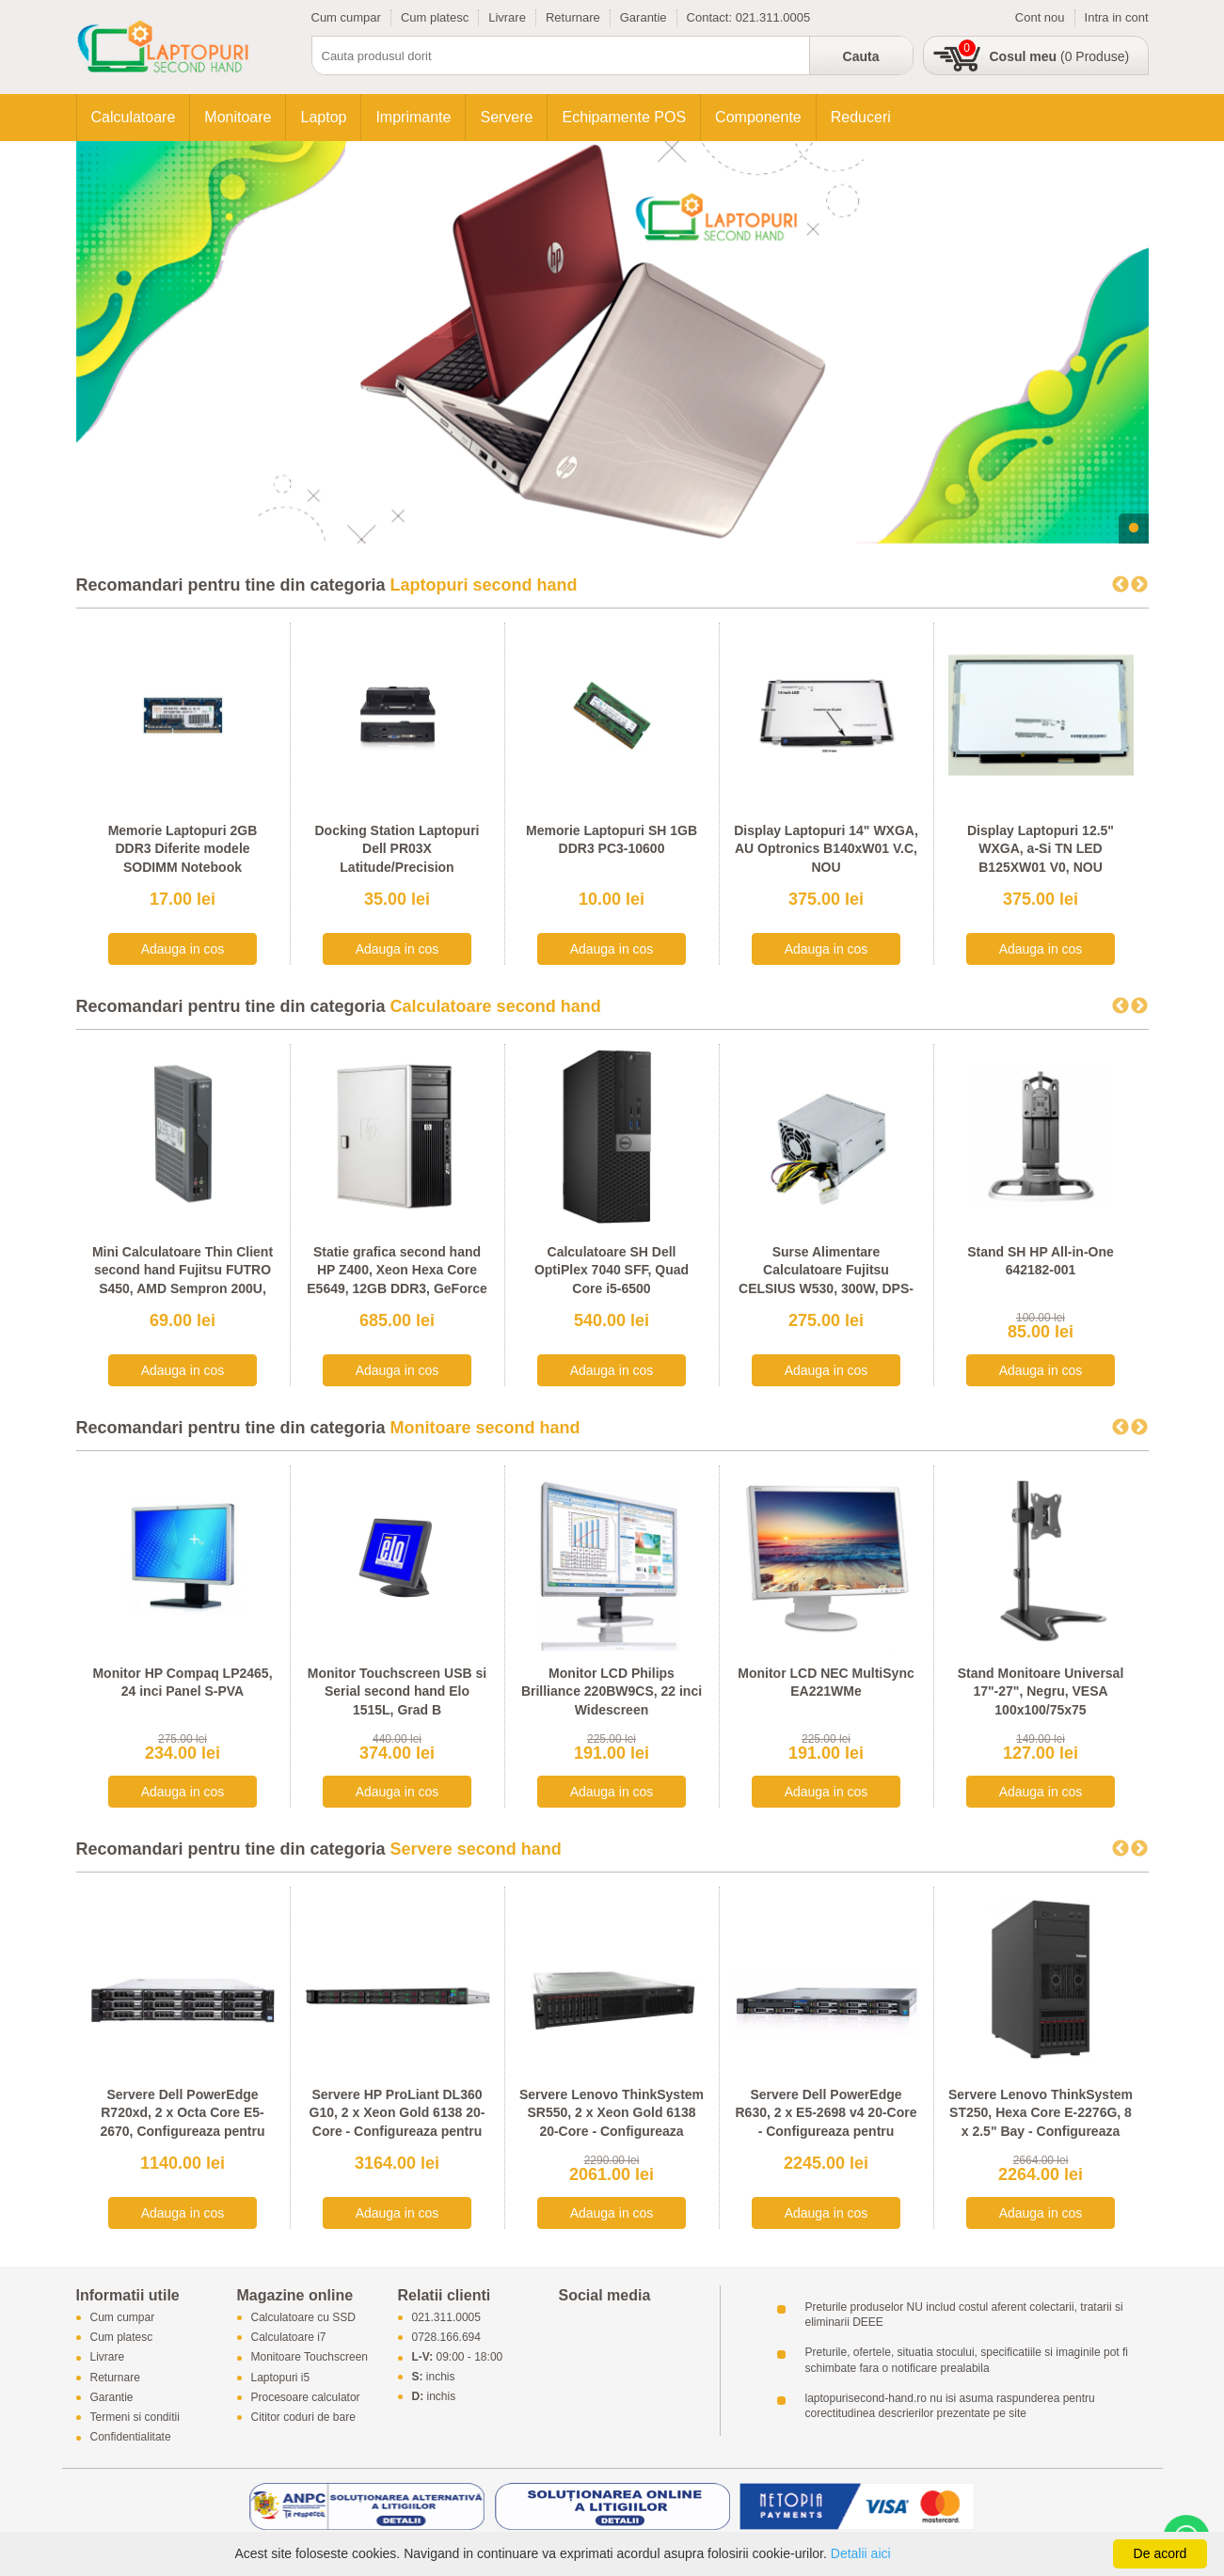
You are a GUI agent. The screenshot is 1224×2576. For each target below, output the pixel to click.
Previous (1120, 585)
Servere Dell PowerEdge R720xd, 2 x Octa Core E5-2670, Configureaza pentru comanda (182, 2122)
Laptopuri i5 (280, 2377)
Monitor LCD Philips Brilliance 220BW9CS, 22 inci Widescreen (611, 1691)
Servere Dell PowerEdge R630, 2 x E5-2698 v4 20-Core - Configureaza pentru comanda (825, 2122)
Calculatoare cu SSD (303, 2317)
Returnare (573, 17)
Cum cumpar (346, 17)
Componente (758, 117)
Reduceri (861, 117)
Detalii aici (861, 2553)
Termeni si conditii (135, 2417)
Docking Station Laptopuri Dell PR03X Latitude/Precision (397, 849)
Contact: (711, 17)
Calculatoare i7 (288, 2338)
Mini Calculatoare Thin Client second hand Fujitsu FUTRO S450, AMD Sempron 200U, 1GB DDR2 (182, 1279)
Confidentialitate (130, 2437)
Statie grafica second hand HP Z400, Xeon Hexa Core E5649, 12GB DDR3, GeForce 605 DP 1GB (396, 1279)
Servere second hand (476, 1849)
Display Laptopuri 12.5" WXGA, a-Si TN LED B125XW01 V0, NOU (1040, 849)
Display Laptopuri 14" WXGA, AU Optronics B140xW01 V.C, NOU (826, 849)
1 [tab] (1133, 529)
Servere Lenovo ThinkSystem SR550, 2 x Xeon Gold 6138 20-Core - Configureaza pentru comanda (611, 2122)
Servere (506, 117)
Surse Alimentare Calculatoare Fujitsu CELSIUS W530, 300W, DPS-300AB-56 (826, 1279)
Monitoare (237, 117)
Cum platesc (435, 17)
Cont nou (1040, 17)
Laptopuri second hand (484, 585)
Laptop (323, 117)
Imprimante (413, 117)
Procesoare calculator (305, 2397)
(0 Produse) (1060, 56)
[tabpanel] (612, 342)
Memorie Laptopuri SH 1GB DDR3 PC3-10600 (611, 840)
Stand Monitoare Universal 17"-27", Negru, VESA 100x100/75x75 (1041, 1691)
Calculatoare (133, 117)
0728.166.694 (446, 2338)
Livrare (507, 17)
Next (1139, 585)
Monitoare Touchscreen (310, 2357)
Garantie (643, 17)
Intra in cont (1117, 17)
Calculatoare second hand (495, 1006)
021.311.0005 (773, 17)
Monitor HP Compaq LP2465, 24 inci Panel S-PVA (182, 1682)
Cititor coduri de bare (303, 2417)
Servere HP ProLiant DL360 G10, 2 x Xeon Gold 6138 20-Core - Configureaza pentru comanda (397, 2122)
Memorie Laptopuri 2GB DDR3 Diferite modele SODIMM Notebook (183, 849)
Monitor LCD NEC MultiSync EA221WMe (826, 1682)
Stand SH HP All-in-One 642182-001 (1040, 1261)
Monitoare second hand (485, 1427)
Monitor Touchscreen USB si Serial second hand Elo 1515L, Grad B (397, 1691)
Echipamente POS (624, 117)
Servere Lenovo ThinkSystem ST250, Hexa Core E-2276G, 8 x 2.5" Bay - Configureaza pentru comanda (1040, 2122)
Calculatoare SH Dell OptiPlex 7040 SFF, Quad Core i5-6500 (611, 1270)
